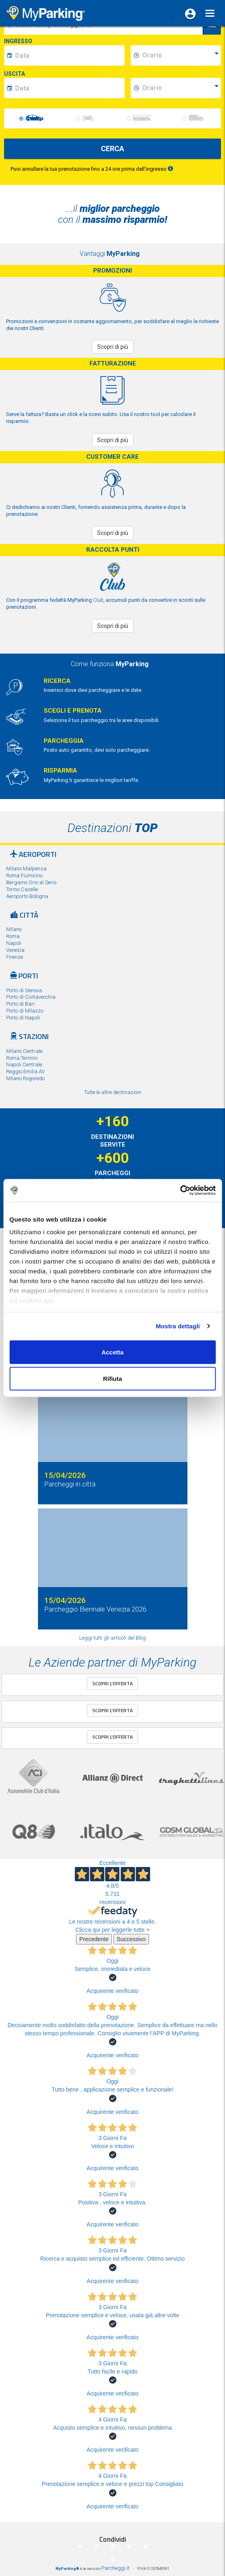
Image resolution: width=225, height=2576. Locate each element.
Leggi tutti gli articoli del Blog (112, 1638)
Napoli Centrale (24, 1064)
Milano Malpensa (26, 868)
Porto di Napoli (23, 1018)
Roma (13, 936)
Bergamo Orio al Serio (31, 882)
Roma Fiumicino (24, 875)
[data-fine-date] (69, 88)
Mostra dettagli (178, 1326)
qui (48, 1300)
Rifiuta (112, 1378)
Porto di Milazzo (24, 1011)
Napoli (13, 943)
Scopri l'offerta (112, 1683)
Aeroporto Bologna (27, 896)
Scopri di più (112, 346)
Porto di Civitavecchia (31, 997)
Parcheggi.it (115, 2568)
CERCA (112, 148)
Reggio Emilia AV (25, 1071)
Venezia (15, 950)
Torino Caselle (22, 889)
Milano (14, 929)
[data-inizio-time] (180, 55)
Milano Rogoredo (25, 1078)
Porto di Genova (24, 990)
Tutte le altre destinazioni (112, 1092)
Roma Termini (22, 1058)
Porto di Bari (20, 1004)
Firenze (14, 957)
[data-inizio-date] (69, 55)
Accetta (112, 1351)
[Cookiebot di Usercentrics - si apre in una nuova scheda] (180, 1190)
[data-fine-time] (180, 88)
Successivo (131, 1939)
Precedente (94, 1939)
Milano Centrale (24, 1051)
